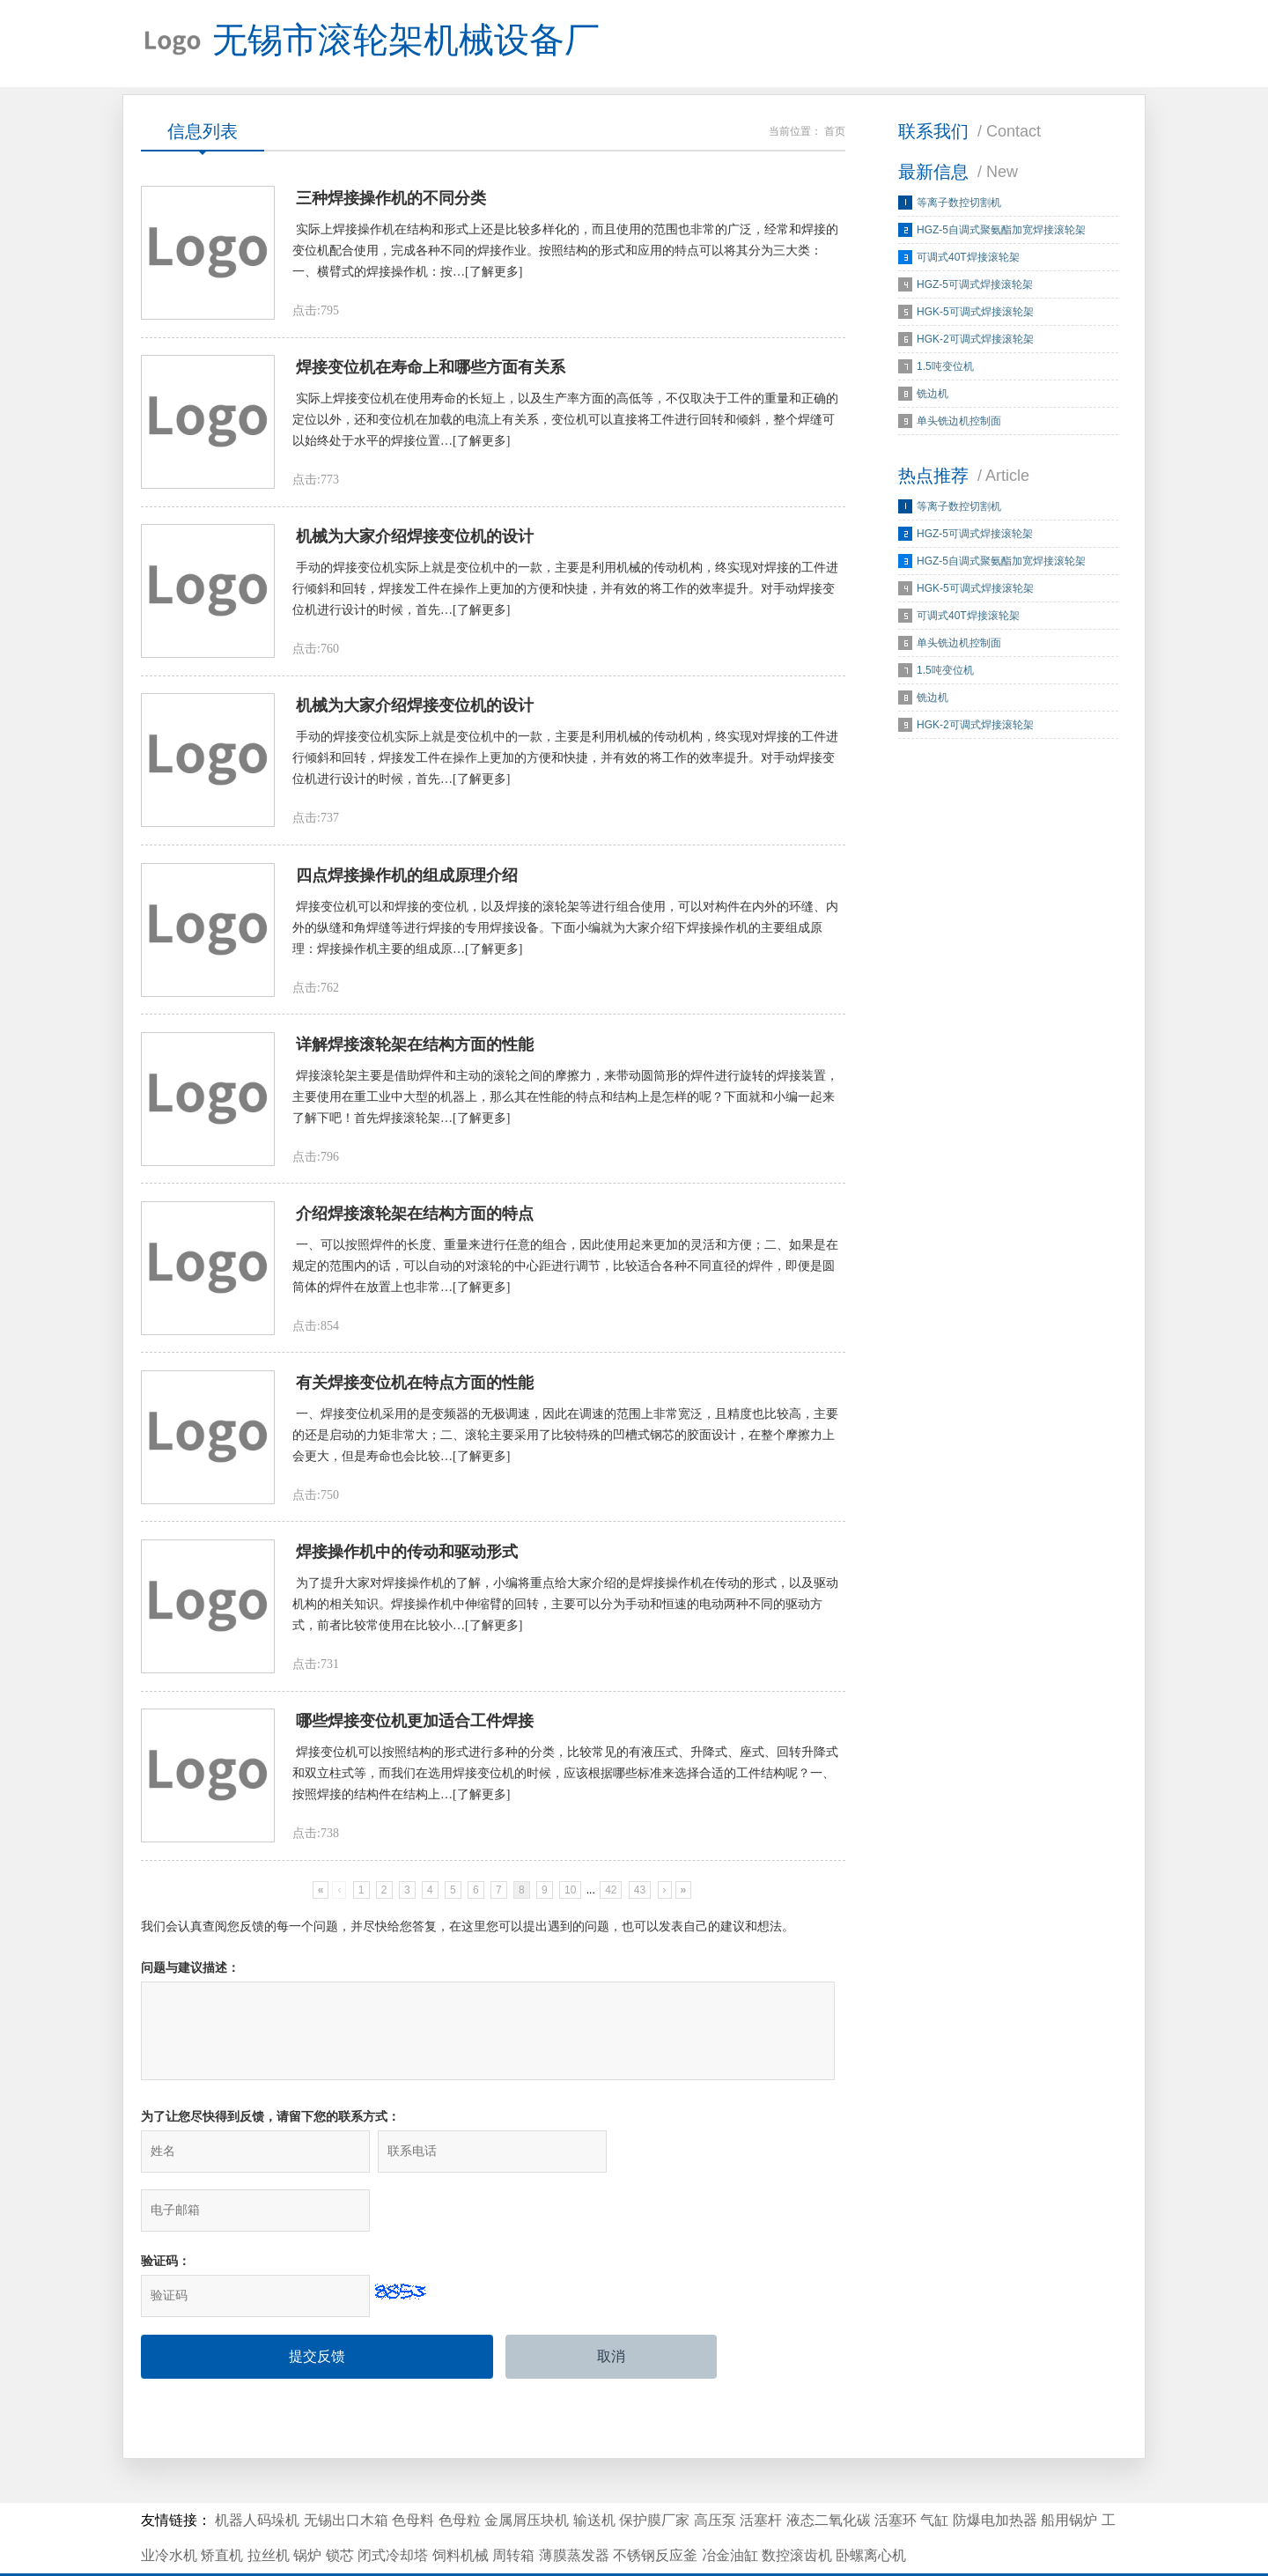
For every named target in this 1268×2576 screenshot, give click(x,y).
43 (639, 1899)
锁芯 (340, 2506)
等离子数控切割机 (959, 203)
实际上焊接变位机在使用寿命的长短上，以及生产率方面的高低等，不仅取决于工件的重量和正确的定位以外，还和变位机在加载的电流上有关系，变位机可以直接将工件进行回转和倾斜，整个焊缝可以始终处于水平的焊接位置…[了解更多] (565, 422)
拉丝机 (268, 2506)
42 (610, 1899)
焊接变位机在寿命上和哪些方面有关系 (430, 370)
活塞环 (895, 2471)
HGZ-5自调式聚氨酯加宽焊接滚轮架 (1001, 231)
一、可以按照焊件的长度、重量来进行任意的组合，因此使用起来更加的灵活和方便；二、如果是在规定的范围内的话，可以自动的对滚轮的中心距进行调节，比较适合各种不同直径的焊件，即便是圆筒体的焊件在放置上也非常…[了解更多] (565, 1272)
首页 (834, 132)
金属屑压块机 (526, 2471)
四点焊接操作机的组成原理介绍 (407, 880)
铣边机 (932, 394)
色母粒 (460, 2471)
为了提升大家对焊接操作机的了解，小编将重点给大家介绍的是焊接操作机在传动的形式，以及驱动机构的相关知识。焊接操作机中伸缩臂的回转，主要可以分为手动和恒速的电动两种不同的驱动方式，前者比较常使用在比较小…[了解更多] (565, 1612)
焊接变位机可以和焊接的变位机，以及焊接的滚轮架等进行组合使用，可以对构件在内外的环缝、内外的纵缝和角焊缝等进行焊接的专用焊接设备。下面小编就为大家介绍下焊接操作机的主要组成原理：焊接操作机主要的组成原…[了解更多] (565, 932)
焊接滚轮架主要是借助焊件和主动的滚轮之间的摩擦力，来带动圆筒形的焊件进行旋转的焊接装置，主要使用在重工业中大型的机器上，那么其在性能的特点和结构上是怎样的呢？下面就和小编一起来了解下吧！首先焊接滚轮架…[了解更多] (565, 1102)
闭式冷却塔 (393, 2506)
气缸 (934, 2471)
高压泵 (715, 2471)
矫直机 (222, 2506)
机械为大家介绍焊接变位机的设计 (415, 540)
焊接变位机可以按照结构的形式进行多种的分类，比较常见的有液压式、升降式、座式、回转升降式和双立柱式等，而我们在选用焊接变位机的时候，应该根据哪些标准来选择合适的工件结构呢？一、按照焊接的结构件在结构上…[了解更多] (565, 1782)
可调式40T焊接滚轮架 (968, 258)
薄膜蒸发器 (574, 2506)
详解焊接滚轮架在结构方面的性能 (415, 1050)
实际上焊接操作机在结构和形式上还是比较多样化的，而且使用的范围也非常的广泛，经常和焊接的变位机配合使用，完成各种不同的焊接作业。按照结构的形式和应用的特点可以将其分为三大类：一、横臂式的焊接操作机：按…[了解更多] (565, 252)
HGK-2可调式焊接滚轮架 (975, 340)
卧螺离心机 (871, 2506)
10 (570, 1899)
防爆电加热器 (995, 2471)
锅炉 (307, 2506)
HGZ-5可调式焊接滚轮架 (975, 285)
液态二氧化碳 (828, 2471)
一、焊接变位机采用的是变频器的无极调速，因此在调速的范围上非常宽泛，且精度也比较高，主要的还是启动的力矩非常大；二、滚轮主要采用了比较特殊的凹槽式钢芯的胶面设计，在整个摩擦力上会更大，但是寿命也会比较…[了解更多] (565, 1442)
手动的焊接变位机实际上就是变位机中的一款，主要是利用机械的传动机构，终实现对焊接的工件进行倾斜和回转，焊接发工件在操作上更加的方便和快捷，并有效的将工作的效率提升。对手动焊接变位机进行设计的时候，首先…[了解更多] (565, 592)
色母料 (413, 2471)
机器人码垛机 (257, 2471)
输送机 (594, 2471)
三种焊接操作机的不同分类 (391, 200)
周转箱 (513, 2506)
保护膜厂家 (654, 2471)
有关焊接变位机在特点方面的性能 (415, 1390)
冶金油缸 (730, 2506)
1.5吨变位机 (945, 367)
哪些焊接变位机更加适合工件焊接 (415, 1729)
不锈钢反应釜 (655, 2506)
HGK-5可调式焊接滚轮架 (975, 312)
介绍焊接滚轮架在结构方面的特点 (415, 1220)
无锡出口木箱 (346, 2471)
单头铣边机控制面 (959, 422)
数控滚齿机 (797, 2506)
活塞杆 (761, 2471)
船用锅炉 (1069, 2471)
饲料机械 (460, 2506)
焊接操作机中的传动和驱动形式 (407, 1559)
